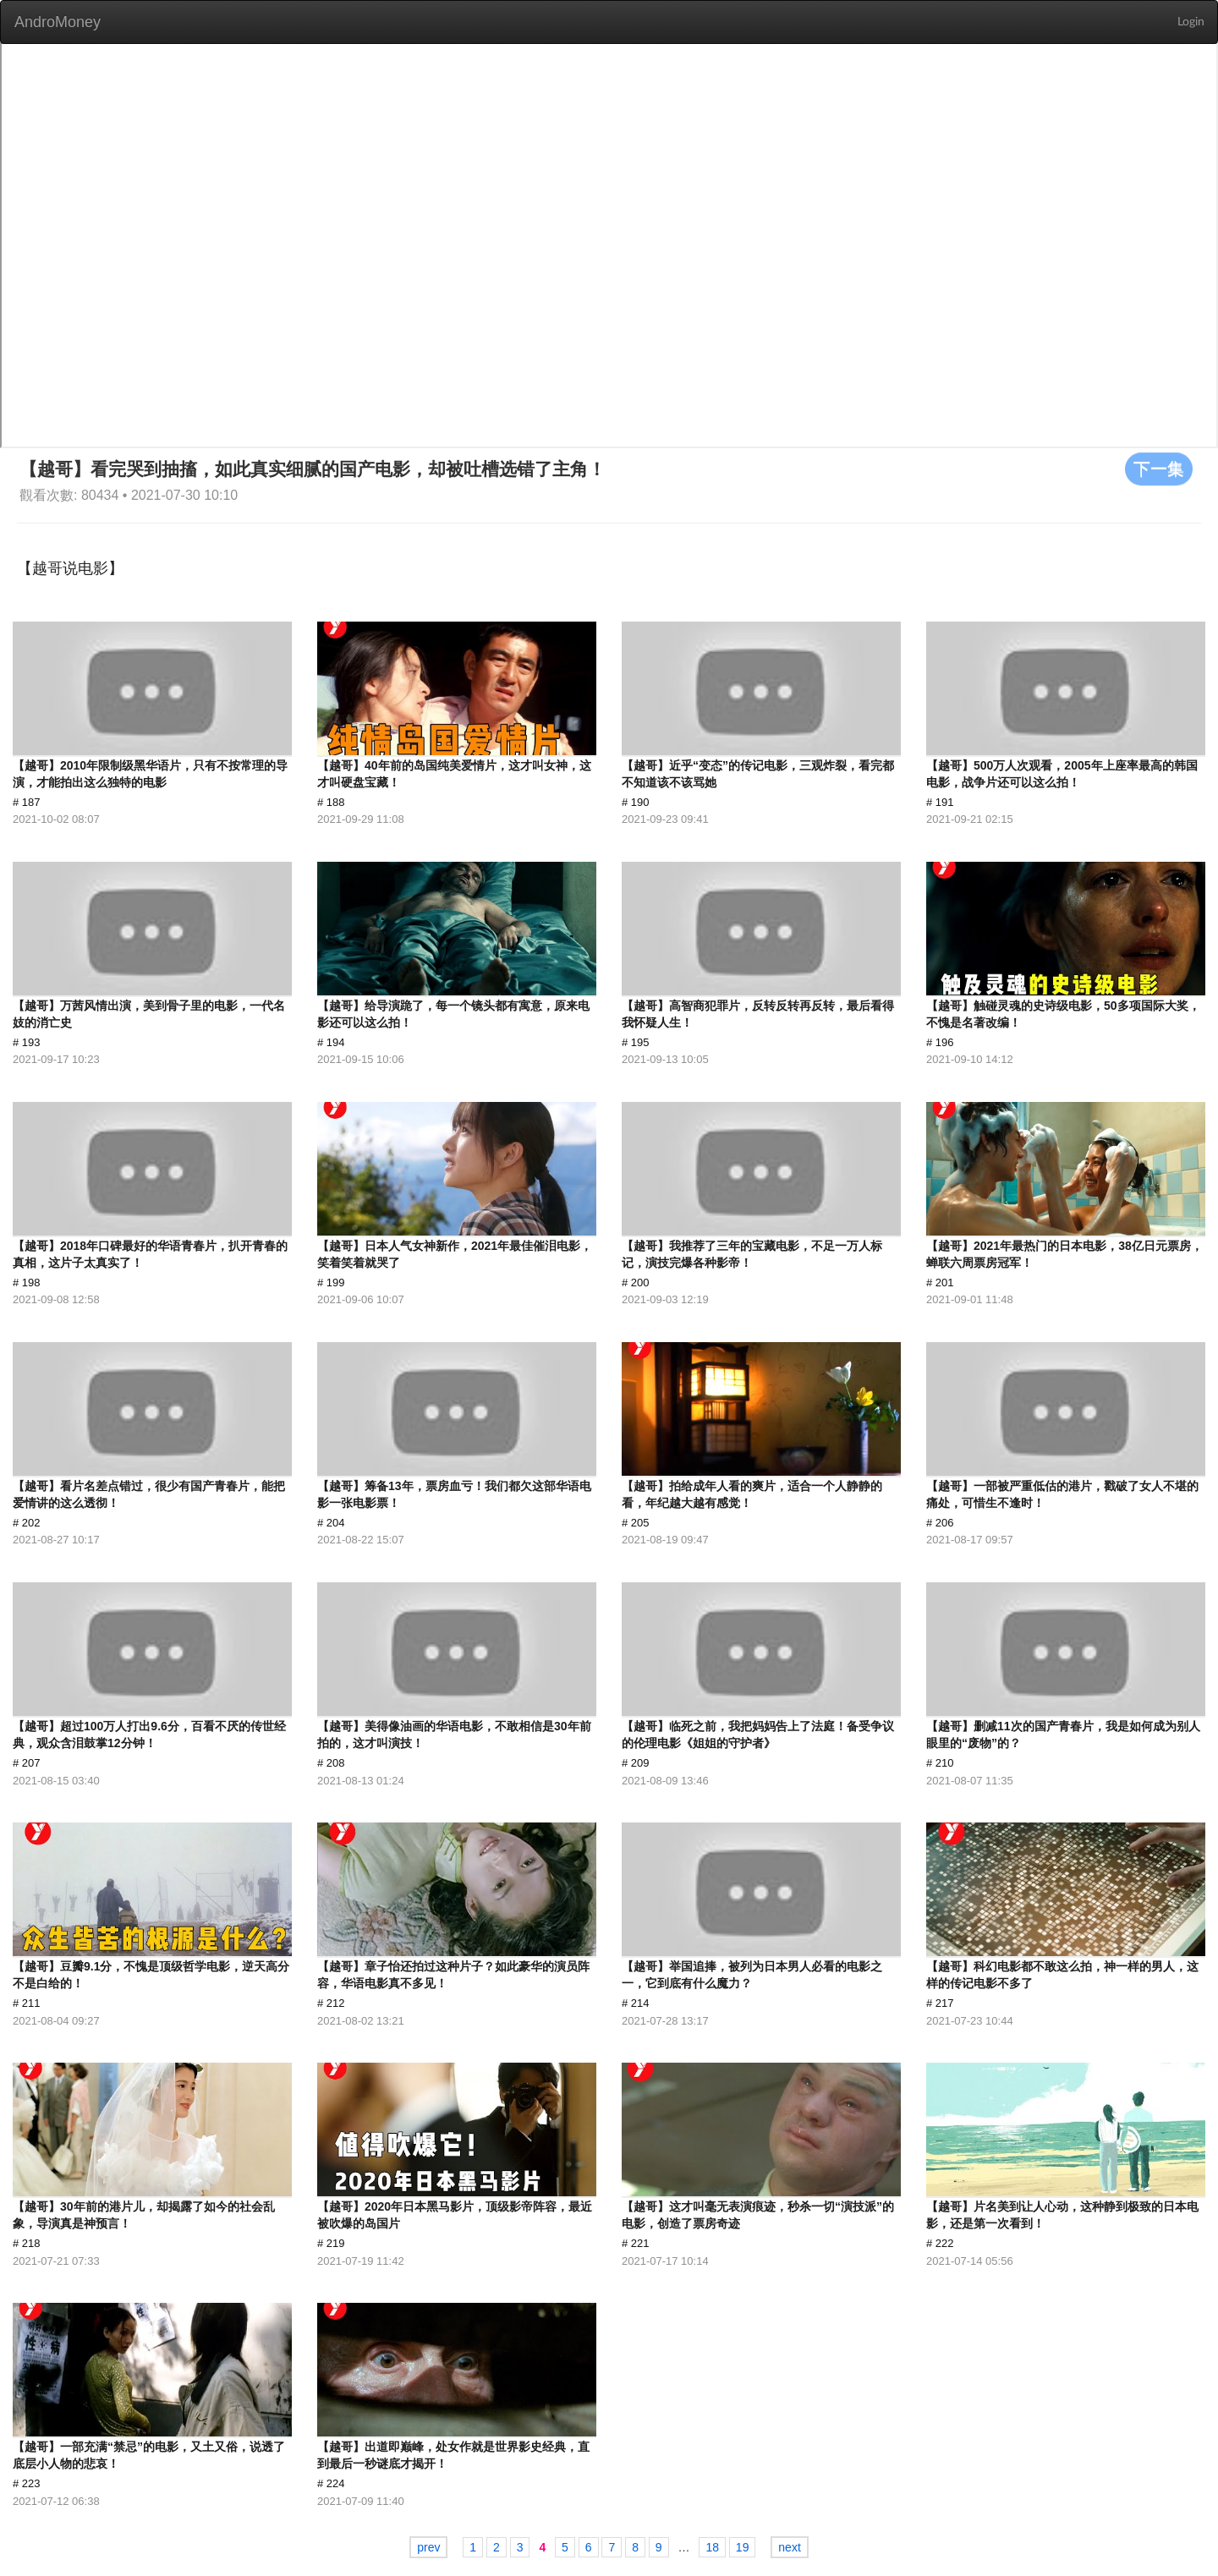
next (789, 2547)
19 (742, 2547)
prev (428, 2547)
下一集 (1158, 468)
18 (712, 2547)
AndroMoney (57, 22)
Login (1190, 22)
